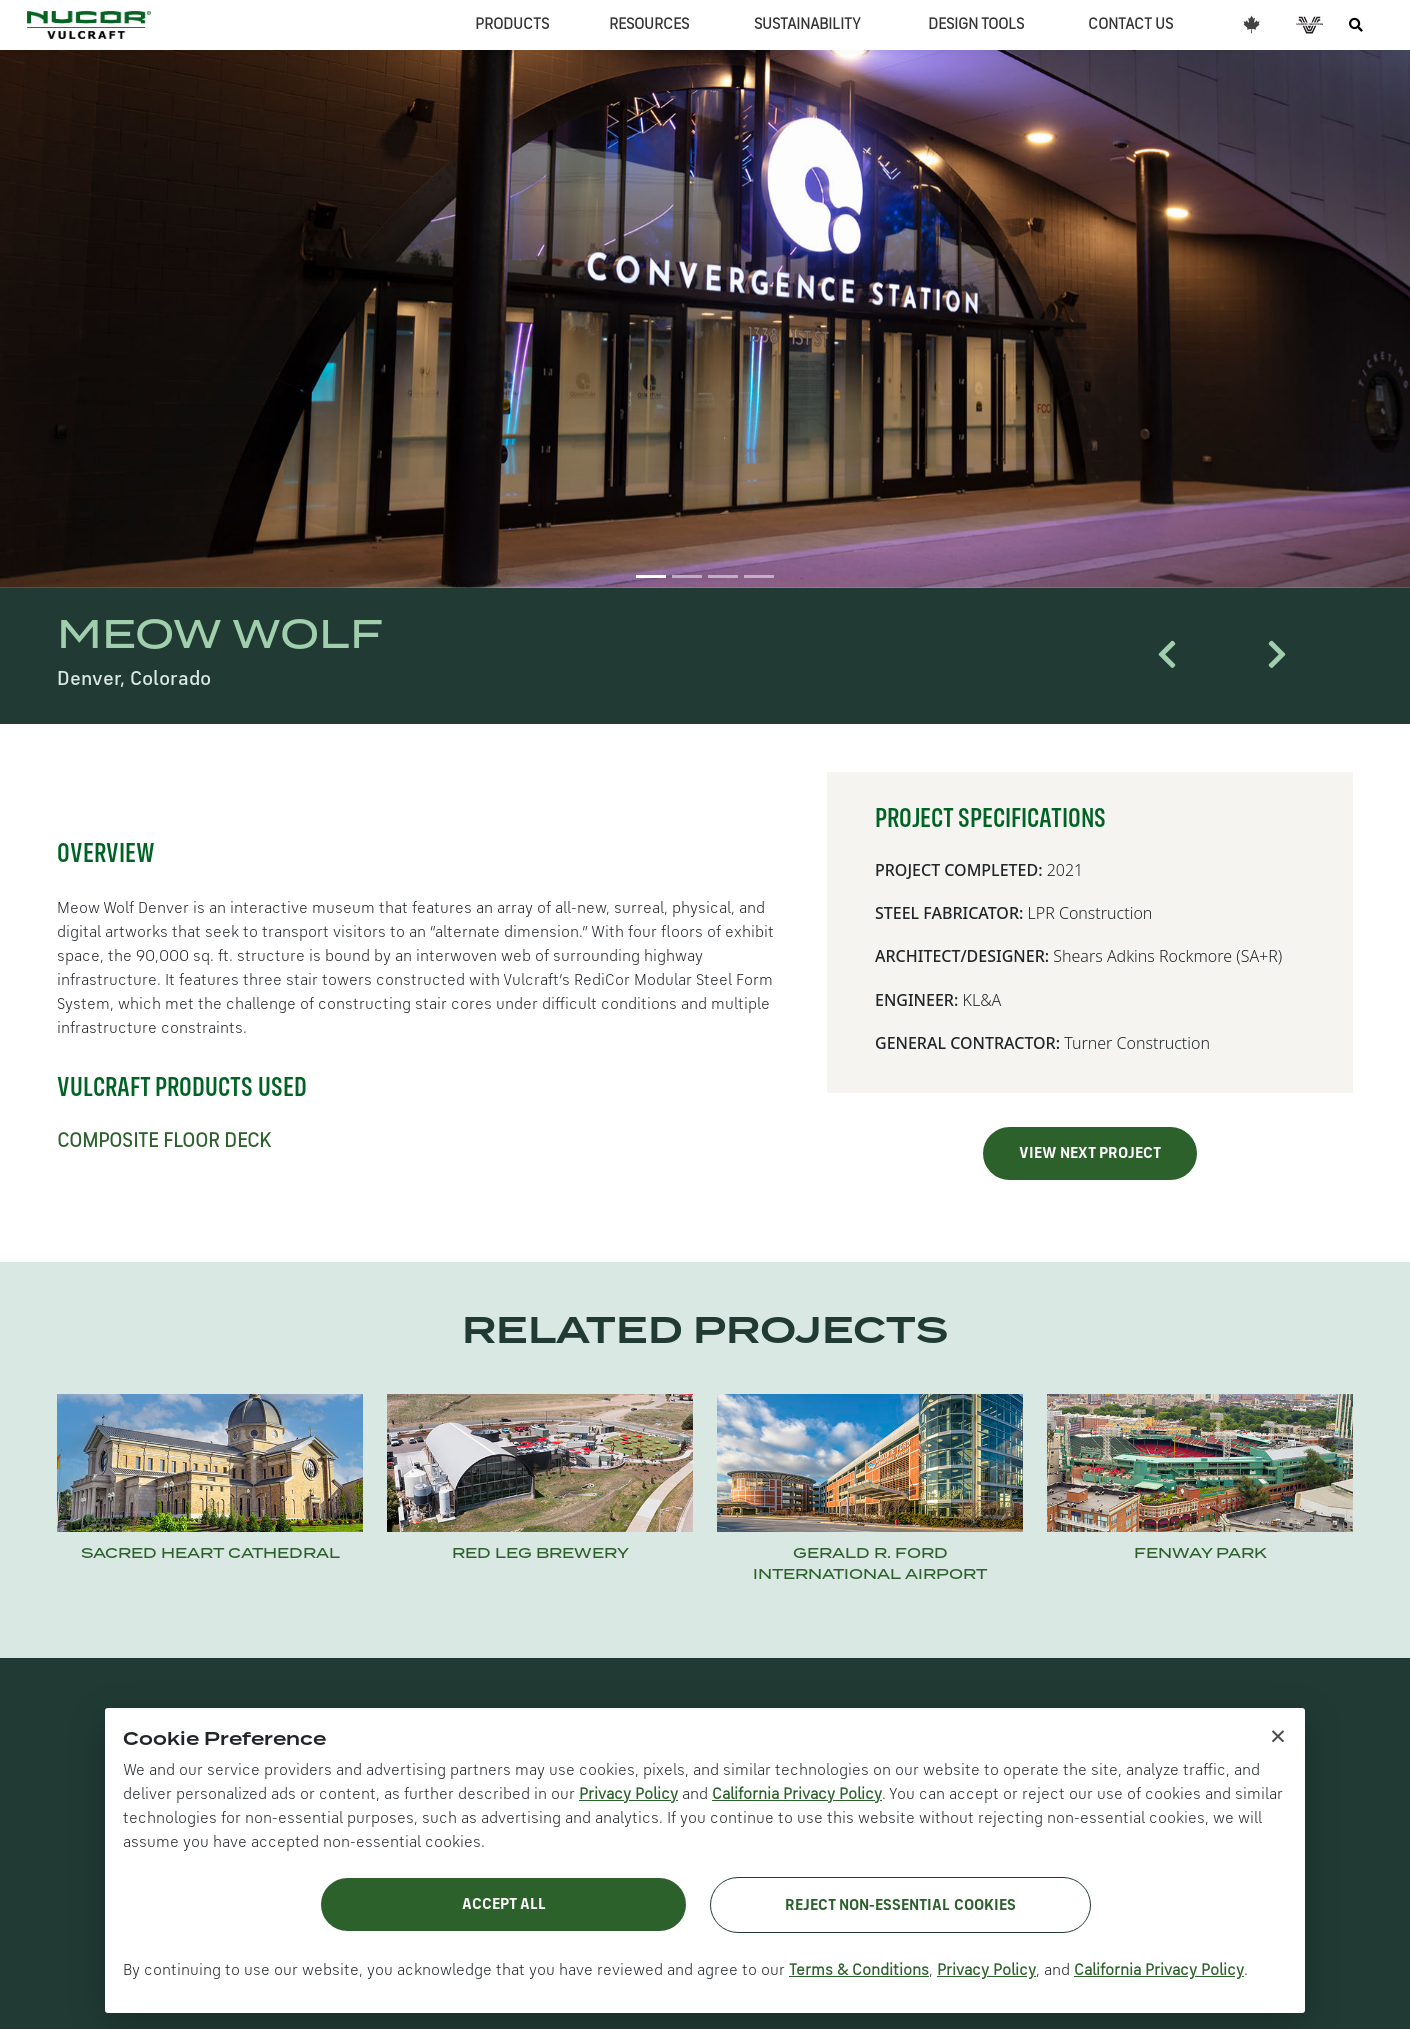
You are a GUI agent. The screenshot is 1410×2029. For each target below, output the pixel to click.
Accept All (504, 1905)
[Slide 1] (651, 576)
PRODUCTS (512, 25)
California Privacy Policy (797, 1795)
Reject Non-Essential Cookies (900, 1906)
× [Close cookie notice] (1278, 1735)
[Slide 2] (687, 576)
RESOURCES (649, 25)
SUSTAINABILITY (807, 25)
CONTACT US (1130, 25)
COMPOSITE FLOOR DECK (164, 1142)
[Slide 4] (759, 576)
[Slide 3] (723, 576)
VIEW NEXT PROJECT (1090, 1154)
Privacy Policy (628, 1795)
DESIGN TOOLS (976, 25)
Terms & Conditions (859, 1971)
